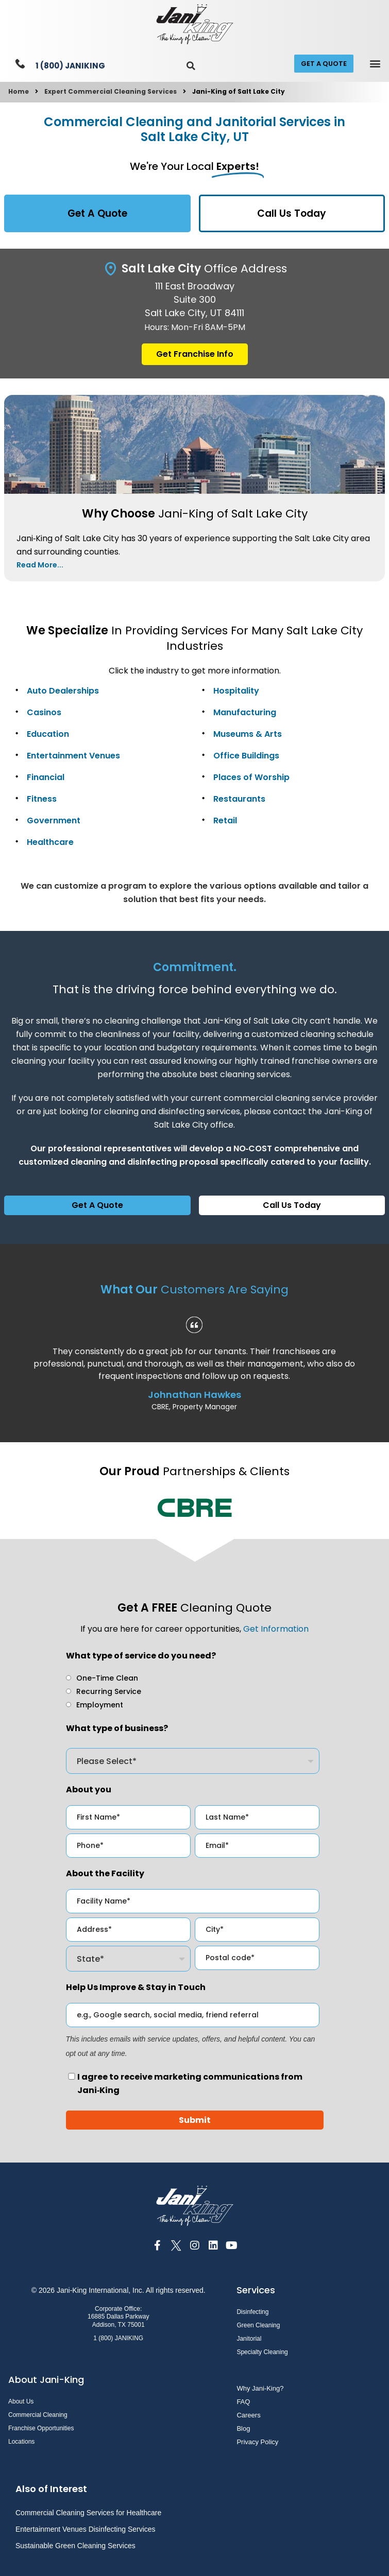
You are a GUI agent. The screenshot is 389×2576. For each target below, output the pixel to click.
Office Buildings (246, 756)
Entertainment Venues (73, 756)
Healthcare (50, 842)
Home (18, 91)
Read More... (39, 565)
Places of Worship (251, 777)
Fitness (42, 799)
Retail (225, 820)
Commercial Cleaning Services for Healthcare (88, 2513)
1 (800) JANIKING (70, 65)
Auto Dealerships (63, 691)
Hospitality (236, 691)
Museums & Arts (247, 734)
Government (53, 820)
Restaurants (239, 799)
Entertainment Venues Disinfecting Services (85, 2529)
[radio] (102, 1678)
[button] (190, 65)
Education (48, 734)
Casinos (44, 712)
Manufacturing (244, 712)
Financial (45, 777)
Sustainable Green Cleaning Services (75, 2546)
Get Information (276, 1629)
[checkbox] (192, 1691)
